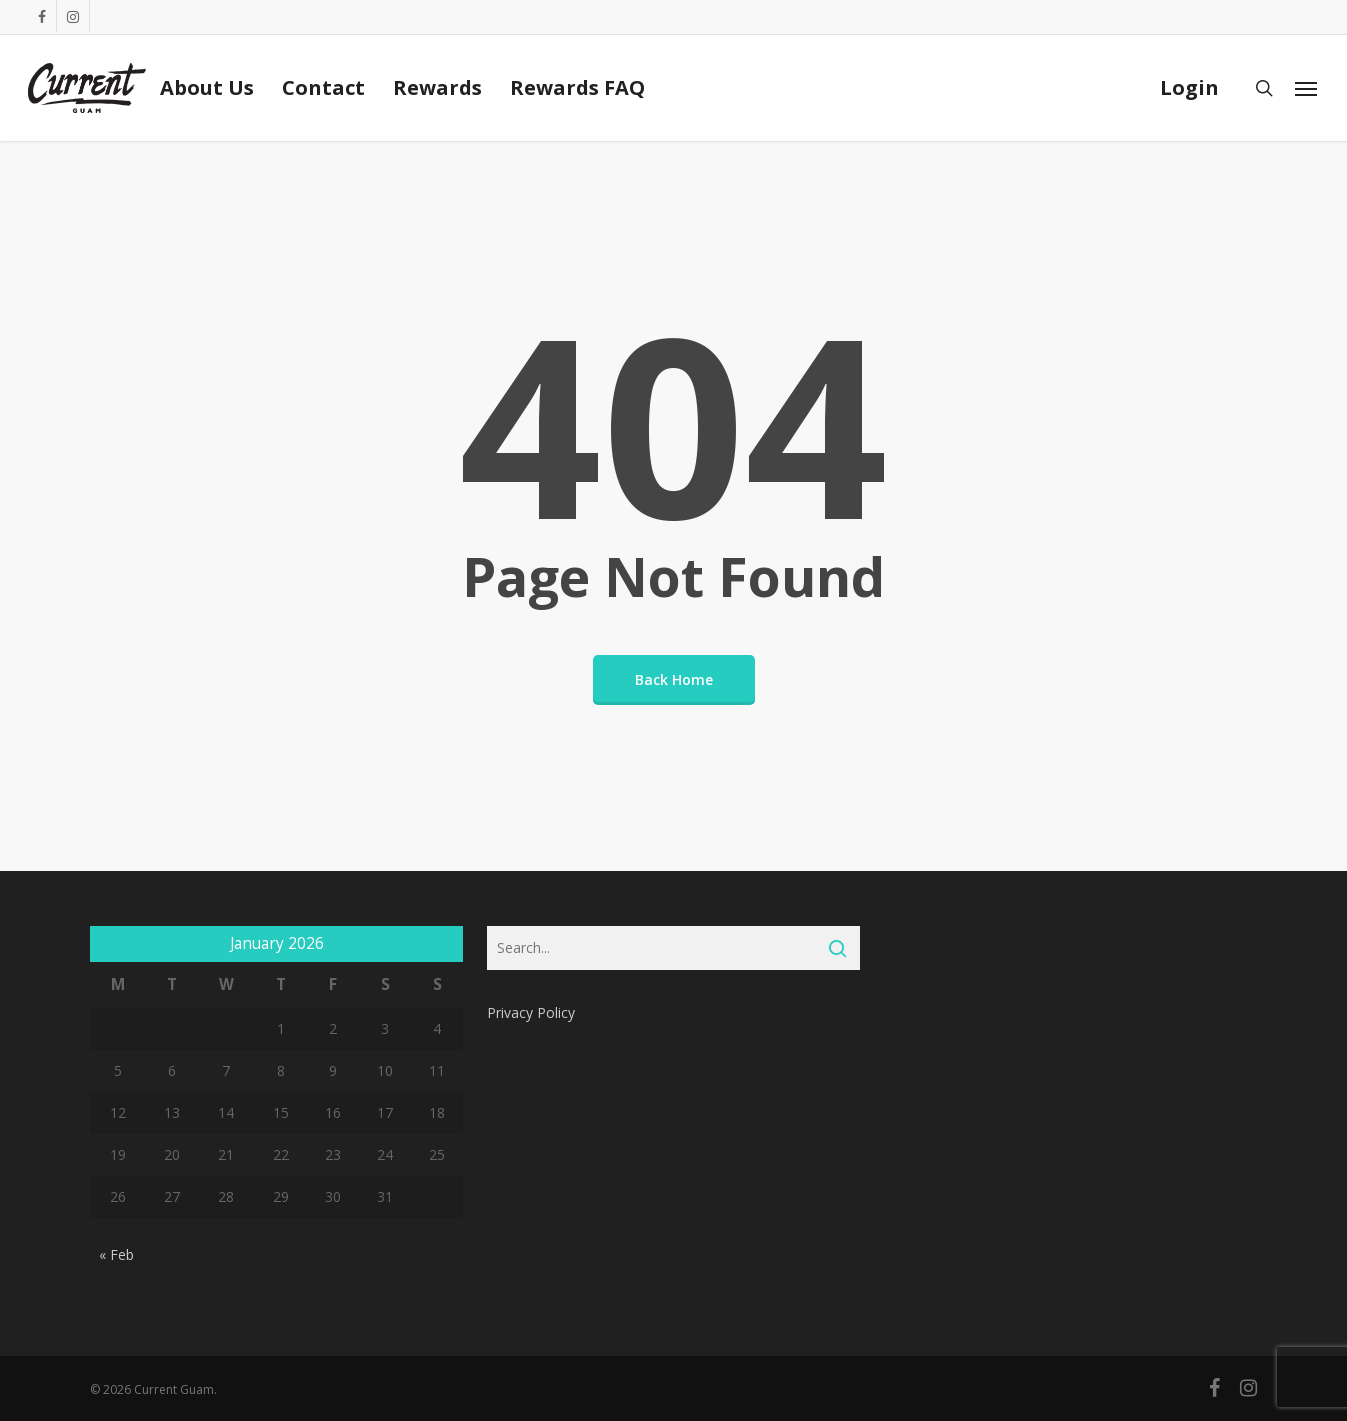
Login (1189, 88)
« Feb (116, 1254)
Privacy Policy (531, 1012)
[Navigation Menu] (1307, 88)
